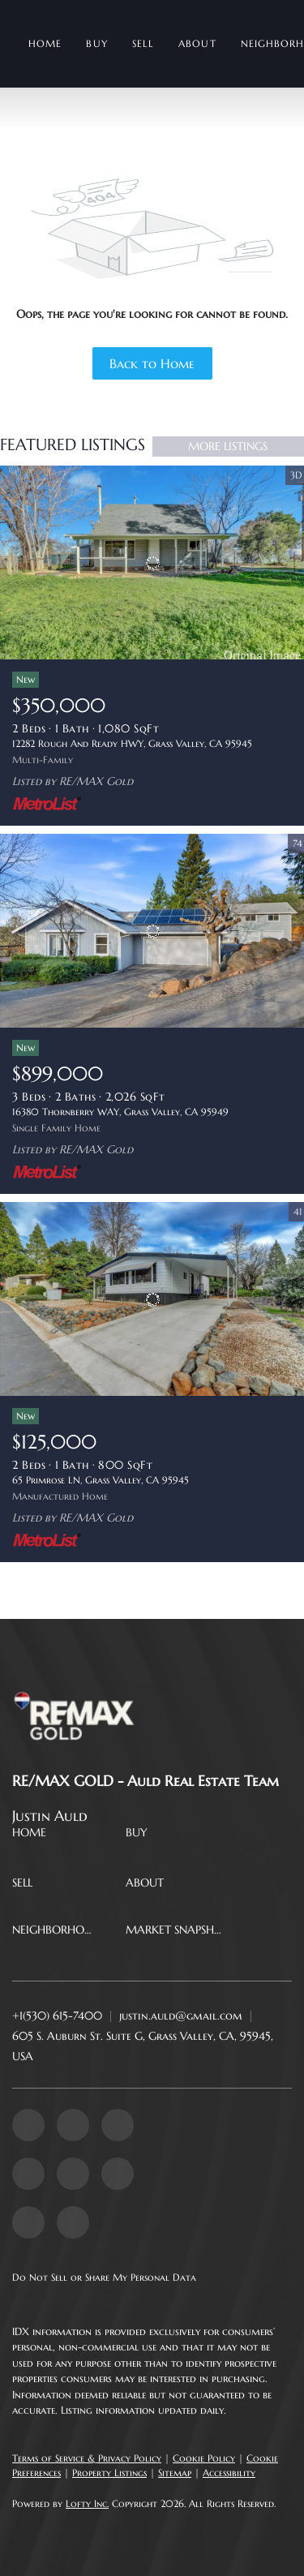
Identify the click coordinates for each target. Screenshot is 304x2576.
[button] (33, 1835)
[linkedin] (73, 2125)
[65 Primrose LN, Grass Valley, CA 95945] (152, 1299)
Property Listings (109, 2473)
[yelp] (28, 2173)
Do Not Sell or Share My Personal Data (104, 2277)
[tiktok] (28, 2222)
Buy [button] (96, 43)
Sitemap (174, 2473)
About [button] (197, 43)
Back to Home (152, 363)
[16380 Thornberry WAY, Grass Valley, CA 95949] (152, 931)
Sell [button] (143, 43)
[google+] (73, 2222)
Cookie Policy (204, 2458)
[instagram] (73, 2173)
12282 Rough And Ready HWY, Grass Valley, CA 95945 (132, 743)
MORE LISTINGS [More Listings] (228, 446)
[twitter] (117, 2125)
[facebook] (28, 2125)
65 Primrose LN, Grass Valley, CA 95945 (100, 1480)
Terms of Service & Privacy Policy (86, 2458)
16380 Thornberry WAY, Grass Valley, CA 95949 (120, 1112)
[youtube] (117, 2173)
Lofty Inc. (87, 2503)
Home (45, 43)
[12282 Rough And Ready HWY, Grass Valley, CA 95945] (152, 563)
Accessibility (229, 2473)
